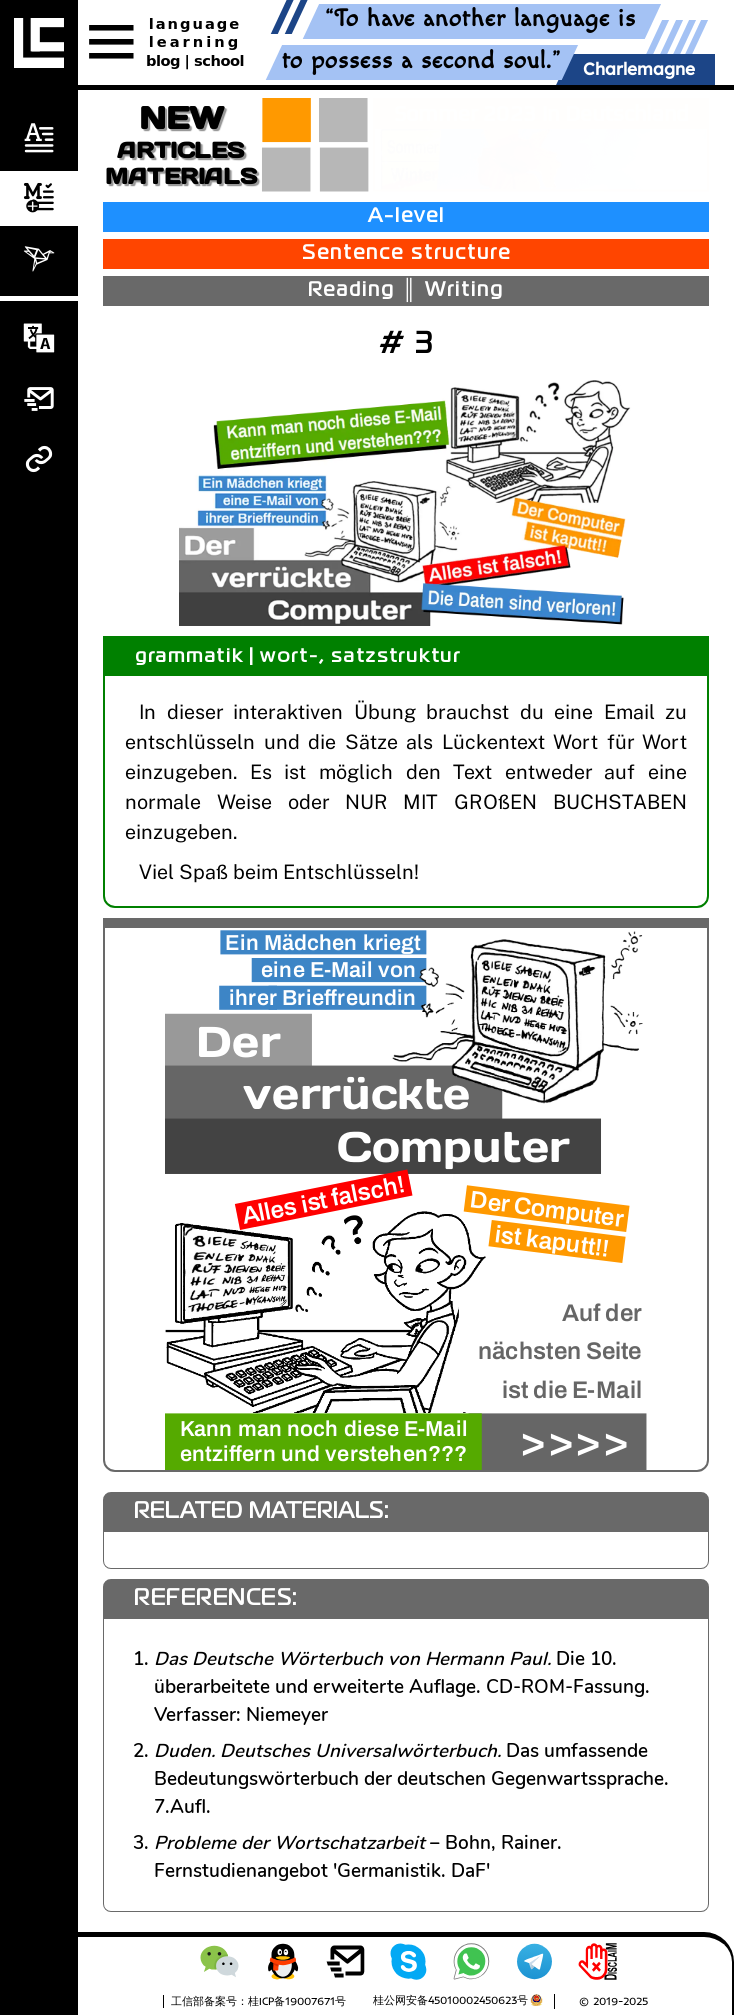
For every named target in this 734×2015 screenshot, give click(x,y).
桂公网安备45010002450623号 (450, 2000)
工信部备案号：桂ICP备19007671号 (258, 2001)
